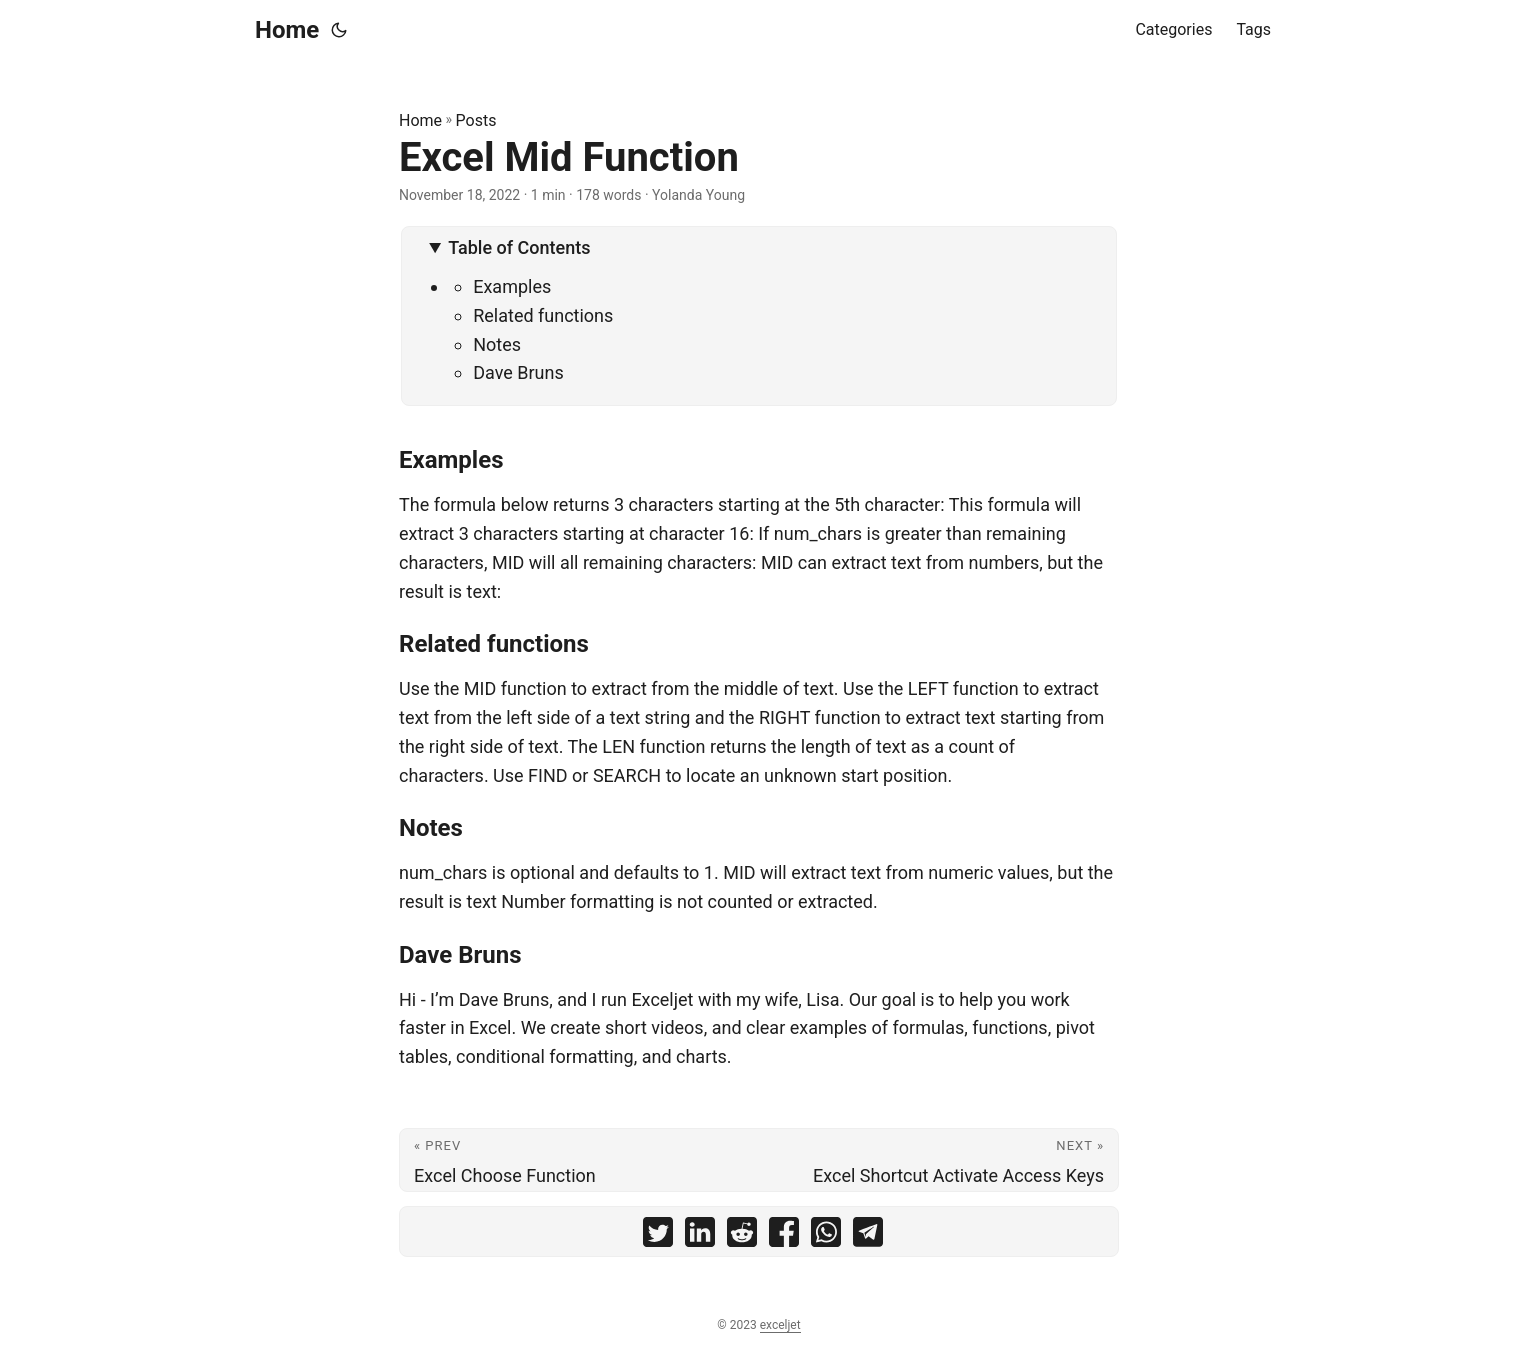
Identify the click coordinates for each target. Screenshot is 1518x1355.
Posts (476, 120)
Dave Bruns (518, 372)
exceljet (780, 1325)
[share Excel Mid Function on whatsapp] (826, 1236)
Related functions (543, 315)
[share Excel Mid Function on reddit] (742, 1236)
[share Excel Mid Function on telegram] (868, 1236)
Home (287, 30)
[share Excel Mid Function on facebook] (784, 1236)
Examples (512, 286)
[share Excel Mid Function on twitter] (658, 1236)
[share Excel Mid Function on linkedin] (700, 1236)
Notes (497, 344)
